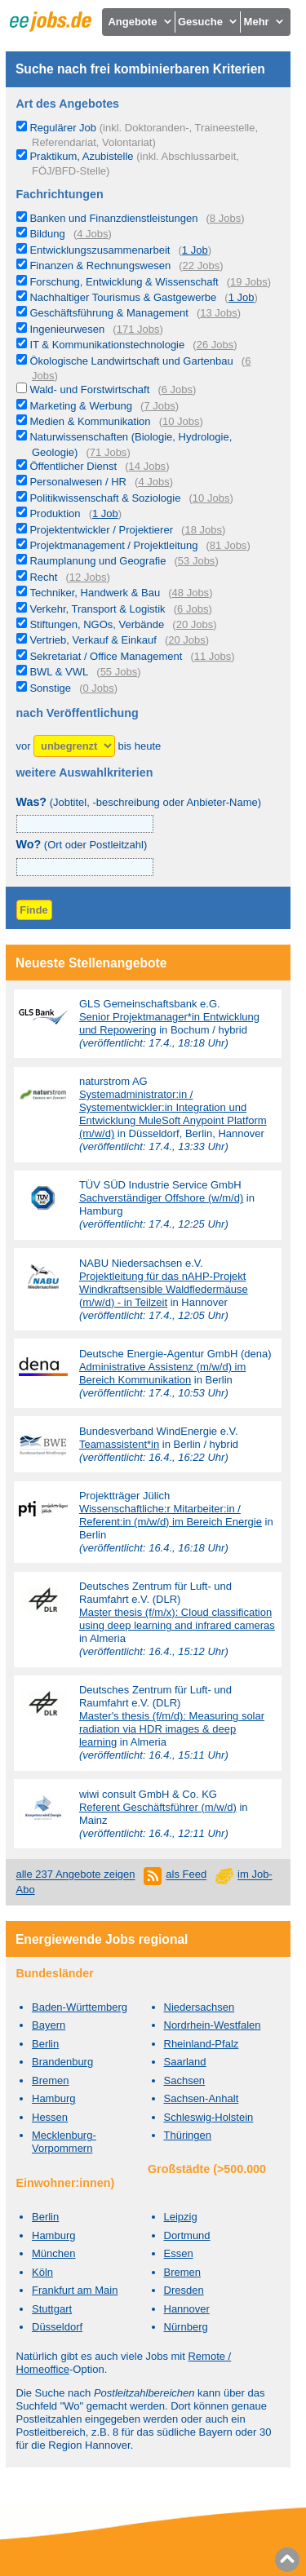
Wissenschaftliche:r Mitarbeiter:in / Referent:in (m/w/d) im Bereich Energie (170, 1515)
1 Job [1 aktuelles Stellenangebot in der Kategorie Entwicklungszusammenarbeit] (195, 250)
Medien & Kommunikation (89, 421)
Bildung (46, 234)
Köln (42, 2272)
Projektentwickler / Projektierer (101, 530)
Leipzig (180, 2217)
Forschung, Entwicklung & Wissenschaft (123, 282)
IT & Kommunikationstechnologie (106, 345)
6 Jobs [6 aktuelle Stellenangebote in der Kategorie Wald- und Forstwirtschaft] (177, 389)
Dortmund (187, 2235)
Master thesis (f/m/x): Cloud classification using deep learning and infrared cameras (177, 1618)
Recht (43, 577)
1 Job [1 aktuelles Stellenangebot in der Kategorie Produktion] (105, 513)
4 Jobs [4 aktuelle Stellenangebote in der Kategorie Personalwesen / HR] (153, 482)
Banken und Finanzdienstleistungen (113, 218)
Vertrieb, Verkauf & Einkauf (92, 640)
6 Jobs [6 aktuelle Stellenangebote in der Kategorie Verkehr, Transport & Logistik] (192, 609)
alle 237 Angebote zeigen (75, 1875)
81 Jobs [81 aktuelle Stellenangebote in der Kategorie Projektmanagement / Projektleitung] (228, 545)
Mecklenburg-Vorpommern (64, 2141)
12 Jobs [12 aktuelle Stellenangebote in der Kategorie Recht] (88, 577)
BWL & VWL (58, 672)
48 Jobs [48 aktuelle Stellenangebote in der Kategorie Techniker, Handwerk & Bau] (191, 592)
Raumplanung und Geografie (97, 561)
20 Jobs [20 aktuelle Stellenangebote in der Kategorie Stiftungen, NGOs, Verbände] (195, 624)
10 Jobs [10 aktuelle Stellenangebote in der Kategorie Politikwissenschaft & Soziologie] (211, 498)
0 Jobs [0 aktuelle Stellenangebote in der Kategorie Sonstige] (97, 688)
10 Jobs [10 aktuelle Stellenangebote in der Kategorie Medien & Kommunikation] (181, 421)
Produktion (54, 513)
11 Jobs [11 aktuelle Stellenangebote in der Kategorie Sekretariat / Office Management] (213, 656)
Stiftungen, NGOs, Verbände (96, 624)
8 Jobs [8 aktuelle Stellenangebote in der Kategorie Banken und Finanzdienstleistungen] (225, 218)
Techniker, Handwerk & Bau (94, 592)
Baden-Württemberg (79, 2007)
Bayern (48, 2025)
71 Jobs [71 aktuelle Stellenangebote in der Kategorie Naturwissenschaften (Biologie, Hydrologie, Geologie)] (108, 452)
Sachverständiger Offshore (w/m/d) (161, 1198)
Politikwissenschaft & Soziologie (104, 498)
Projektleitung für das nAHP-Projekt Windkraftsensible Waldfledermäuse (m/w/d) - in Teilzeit (163, 1289)
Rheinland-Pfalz (201, 2044)
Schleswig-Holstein (209, 2117)
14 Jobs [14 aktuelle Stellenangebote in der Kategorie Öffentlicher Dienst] (147, 466)
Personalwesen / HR (77, 482)
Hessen (50, 2117)
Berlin (45, 2044)
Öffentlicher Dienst (73, 466)
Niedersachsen (199, 2007)
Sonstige (50, 688)
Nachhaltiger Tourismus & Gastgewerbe (122, 297)
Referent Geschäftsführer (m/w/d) (158, 1807)
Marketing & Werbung (80, 406)
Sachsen (185, 2080)
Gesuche (208, 21)
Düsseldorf (57, 2327)
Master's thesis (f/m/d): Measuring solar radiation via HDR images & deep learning (171, 1729)
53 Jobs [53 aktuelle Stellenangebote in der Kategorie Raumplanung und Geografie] (196, 561)
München (53, 2253)
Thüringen (188, 2135)
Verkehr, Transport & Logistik (97, 609)
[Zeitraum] (74, 746)
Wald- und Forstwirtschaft (89, 389)
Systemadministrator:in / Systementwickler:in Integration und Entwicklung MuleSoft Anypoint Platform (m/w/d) (173, 1114)
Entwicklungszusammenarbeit (99, 250)
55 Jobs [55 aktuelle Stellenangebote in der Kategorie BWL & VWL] (119, 672)
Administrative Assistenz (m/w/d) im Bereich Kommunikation (162, 1373)
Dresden (184, 2290)
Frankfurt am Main (75, 2290)
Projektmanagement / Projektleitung (113, 545)
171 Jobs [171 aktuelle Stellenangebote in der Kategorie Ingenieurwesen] (138, 329)
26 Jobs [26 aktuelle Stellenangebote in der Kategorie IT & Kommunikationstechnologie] (215, 345)
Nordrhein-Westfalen (212, 2025)
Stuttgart (52, 2309)
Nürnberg (186, 2327)
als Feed (186, 1875)
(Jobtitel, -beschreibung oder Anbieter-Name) (139, 802)
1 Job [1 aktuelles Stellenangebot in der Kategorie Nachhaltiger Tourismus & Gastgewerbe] (241, 297)
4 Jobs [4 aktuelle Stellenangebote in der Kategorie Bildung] (92, 234)
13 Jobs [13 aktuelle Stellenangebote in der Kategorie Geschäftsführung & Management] (218, 313)
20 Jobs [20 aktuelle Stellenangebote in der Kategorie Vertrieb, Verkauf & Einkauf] (187, 640)
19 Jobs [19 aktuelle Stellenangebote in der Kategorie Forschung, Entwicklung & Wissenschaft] (249, 282)
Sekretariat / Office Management (105, 656)
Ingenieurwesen (66, 329)
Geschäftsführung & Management (108, 313)
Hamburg (53, 2098)
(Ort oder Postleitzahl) (82, 845)
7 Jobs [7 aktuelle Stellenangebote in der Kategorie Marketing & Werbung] (159, 406)
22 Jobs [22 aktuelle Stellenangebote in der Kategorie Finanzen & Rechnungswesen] (201, 265)
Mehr (265, 21)
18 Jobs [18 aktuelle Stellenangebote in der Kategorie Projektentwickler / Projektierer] (203, 530)
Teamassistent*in (119, 1444)
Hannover (187, 2309)
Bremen (50, 2080)
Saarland (185, 2062)
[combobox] (85, 867)
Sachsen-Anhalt (201, 2098)
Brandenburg (62, 2062)
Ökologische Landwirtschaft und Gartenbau (131, 361)
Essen (178, 2253)
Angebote (140, 21)
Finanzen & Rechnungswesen (100, 265)
